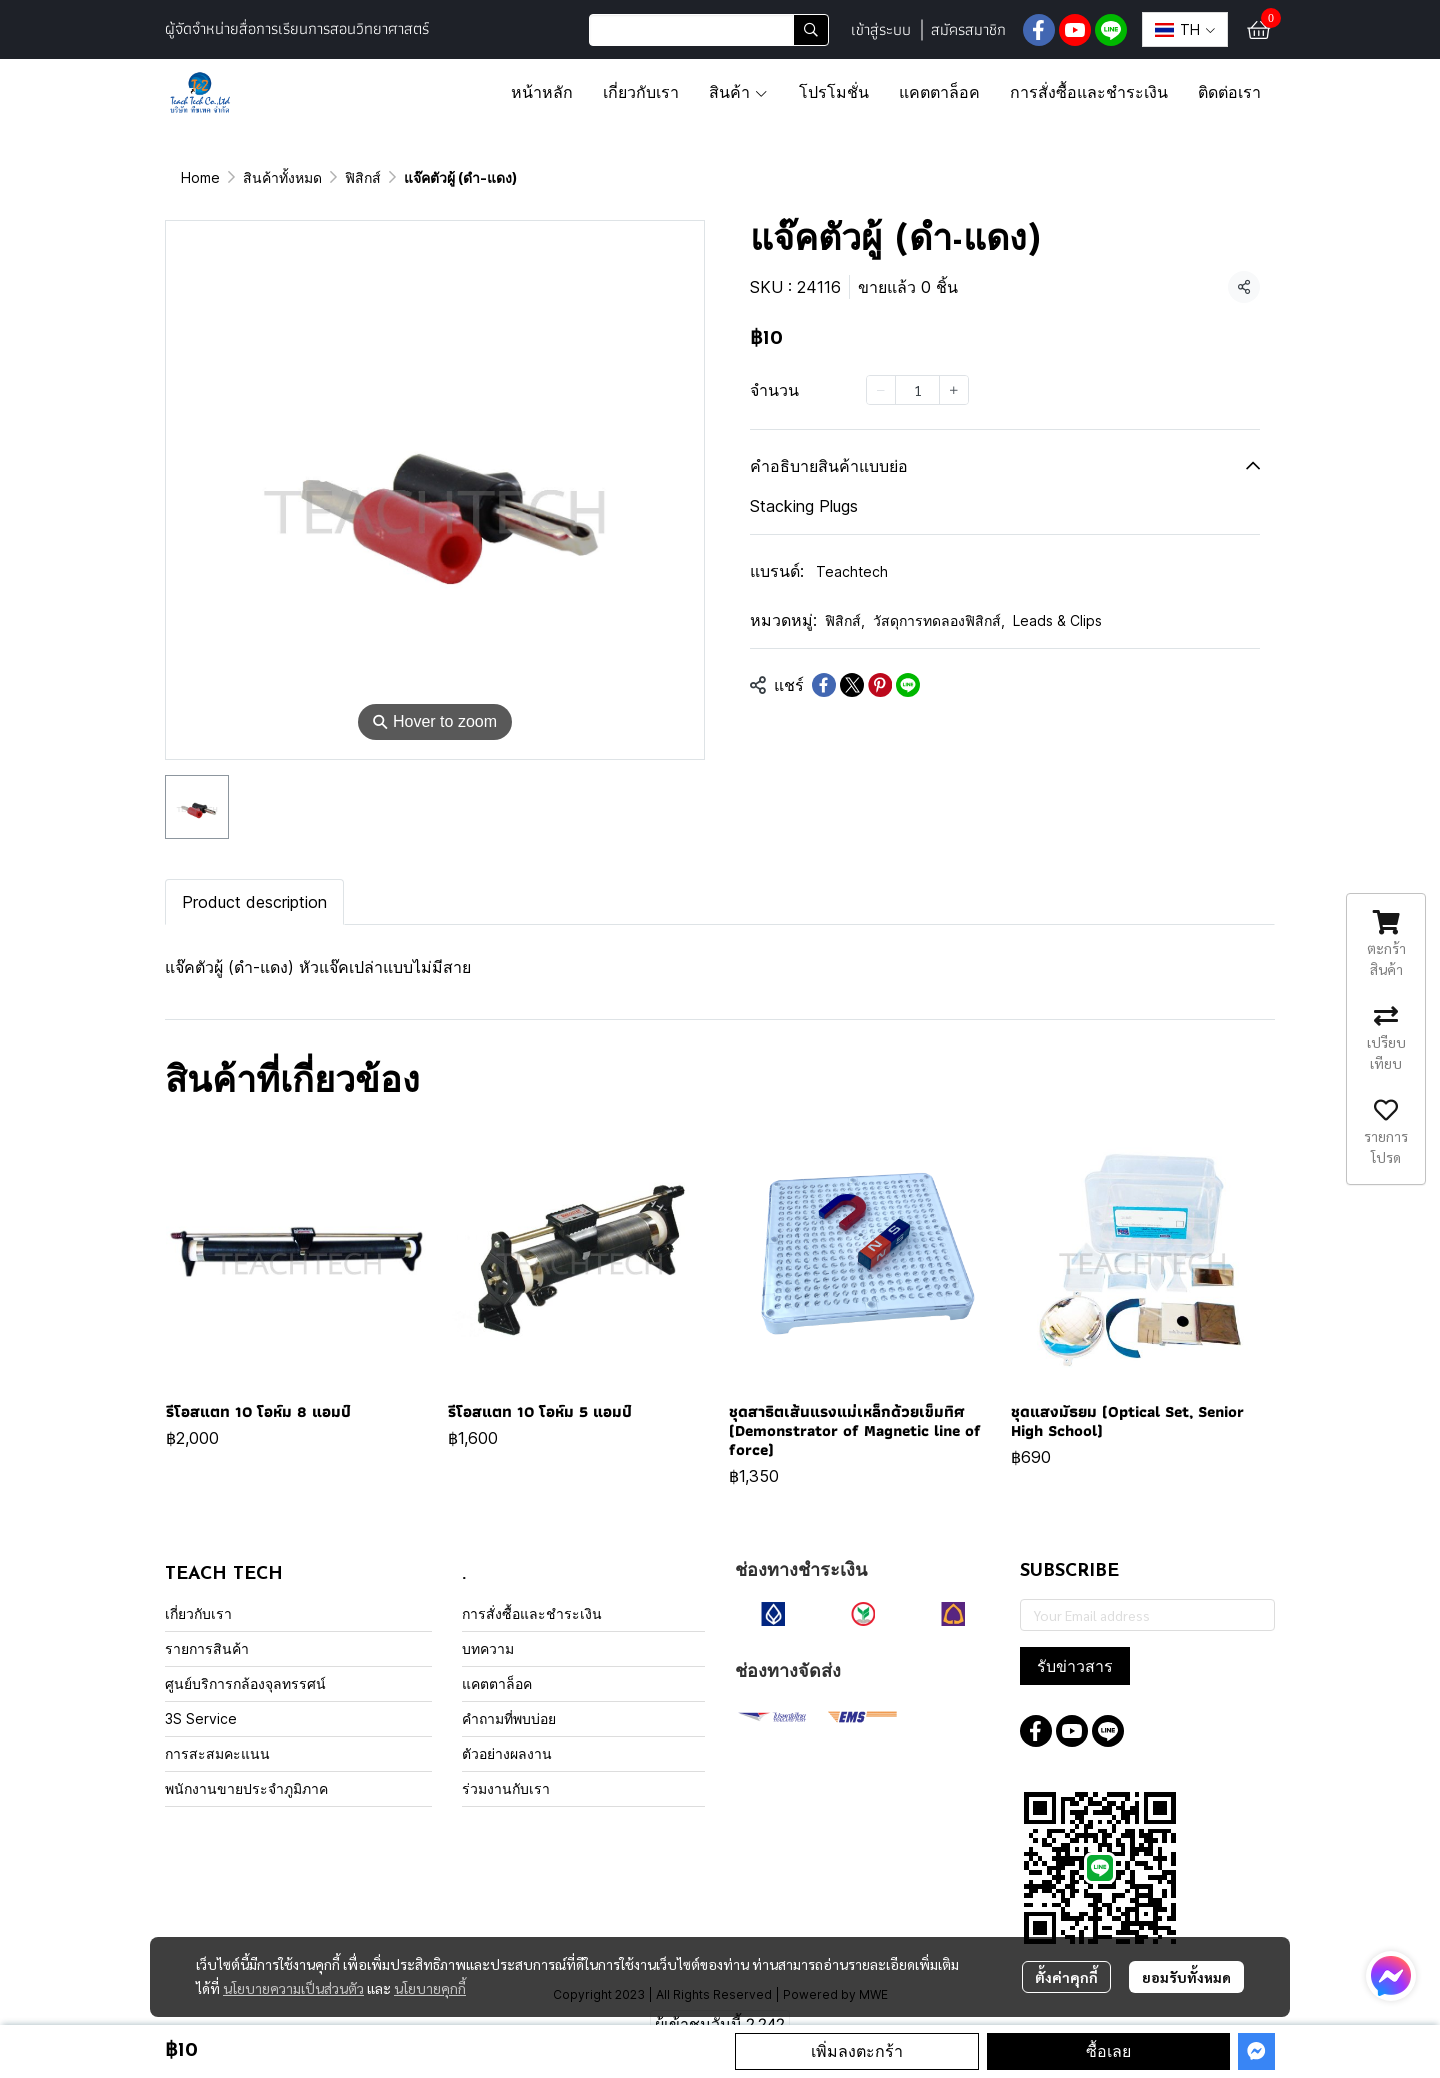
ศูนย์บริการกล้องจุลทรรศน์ (245, 1683)
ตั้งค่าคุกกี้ (1066, 1977)
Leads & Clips (1057, 620)
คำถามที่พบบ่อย (509, 1718)
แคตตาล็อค (497, 1683)
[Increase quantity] (954, 390)
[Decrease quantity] (881, 390)
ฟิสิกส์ (363, 177)
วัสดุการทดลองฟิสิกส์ (939, 620)
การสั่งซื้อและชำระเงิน (532, 1613)
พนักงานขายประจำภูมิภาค (246, 1788)
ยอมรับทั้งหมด (1186, 1977)
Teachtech (852, 571)
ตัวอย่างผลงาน (507, 1753)
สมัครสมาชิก (968, 29)
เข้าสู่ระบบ (881, 29)
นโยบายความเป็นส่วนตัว (293, 1988)
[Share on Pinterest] (880, 685)
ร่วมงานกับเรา (506, 1788)
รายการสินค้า (207, 1648)
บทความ (488, 1648)
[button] (709, 30)
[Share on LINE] (908, 685)
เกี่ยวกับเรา (198, 1613)
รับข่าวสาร (1075, 1666)
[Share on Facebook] (824, 685)
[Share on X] (852, 685)
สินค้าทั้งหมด (282, 177)
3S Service (201, 1718)
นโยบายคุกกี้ (430, 1988)
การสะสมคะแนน (217, 1753)
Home (200, 177)
